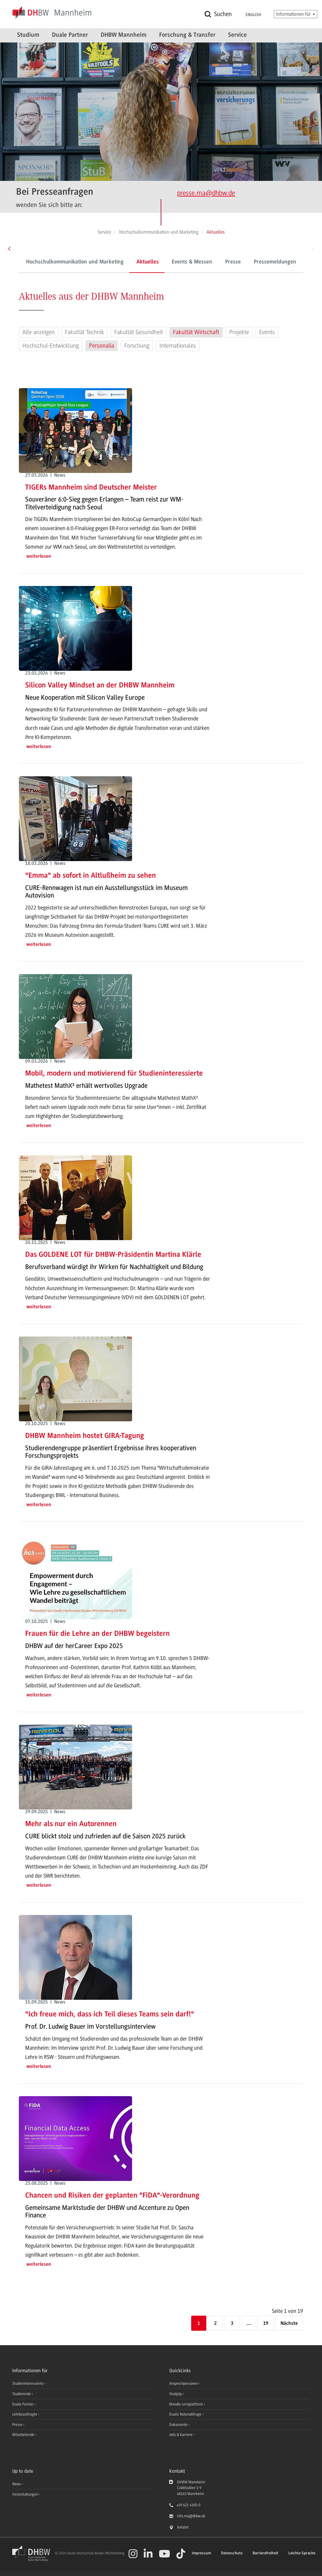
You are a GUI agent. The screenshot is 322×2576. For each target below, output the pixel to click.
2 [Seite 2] (215, 2323)
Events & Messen (172, 262)
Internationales (177, 345)
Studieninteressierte (28, 2383)
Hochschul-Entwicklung (50, 345)
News (16, 2484)
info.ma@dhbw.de (191, 2516)
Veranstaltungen (25, 2494)
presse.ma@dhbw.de (206, 193)
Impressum (201, 2553)
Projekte (239, 332)
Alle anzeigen (38, 332)
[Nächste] (289, 2323)
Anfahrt (183, 2527)
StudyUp (176, 2394)
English (253, 15)
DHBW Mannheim (124, 35)
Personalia (101, 345)
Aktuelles (128, 262)
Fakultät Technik (84, 332)
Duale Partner (70, 35)
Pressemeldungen (255, 262)
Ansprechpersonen (183, 2383)
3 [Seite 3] (232, 2323)
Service (237, 35)
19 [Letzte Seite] (265, 2323)
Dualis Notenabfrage (185, 2414)
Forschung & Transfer (187, 35)
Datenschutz (231, 2553)
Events (267, 332)
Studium (28, 35)
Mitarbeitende (23, 2434)
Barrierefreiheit (265, 2553)
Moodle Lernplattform (186, 2404)
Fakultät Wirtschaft (196, 332)
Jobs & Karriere (181, 2434)
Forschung (136, 345)
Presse (213, 262)
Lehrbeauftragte (25, 2414)
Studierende (22, 2394)
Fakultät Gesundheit (138, 332)
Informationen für (295, 14)
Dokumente (178, 2424)
